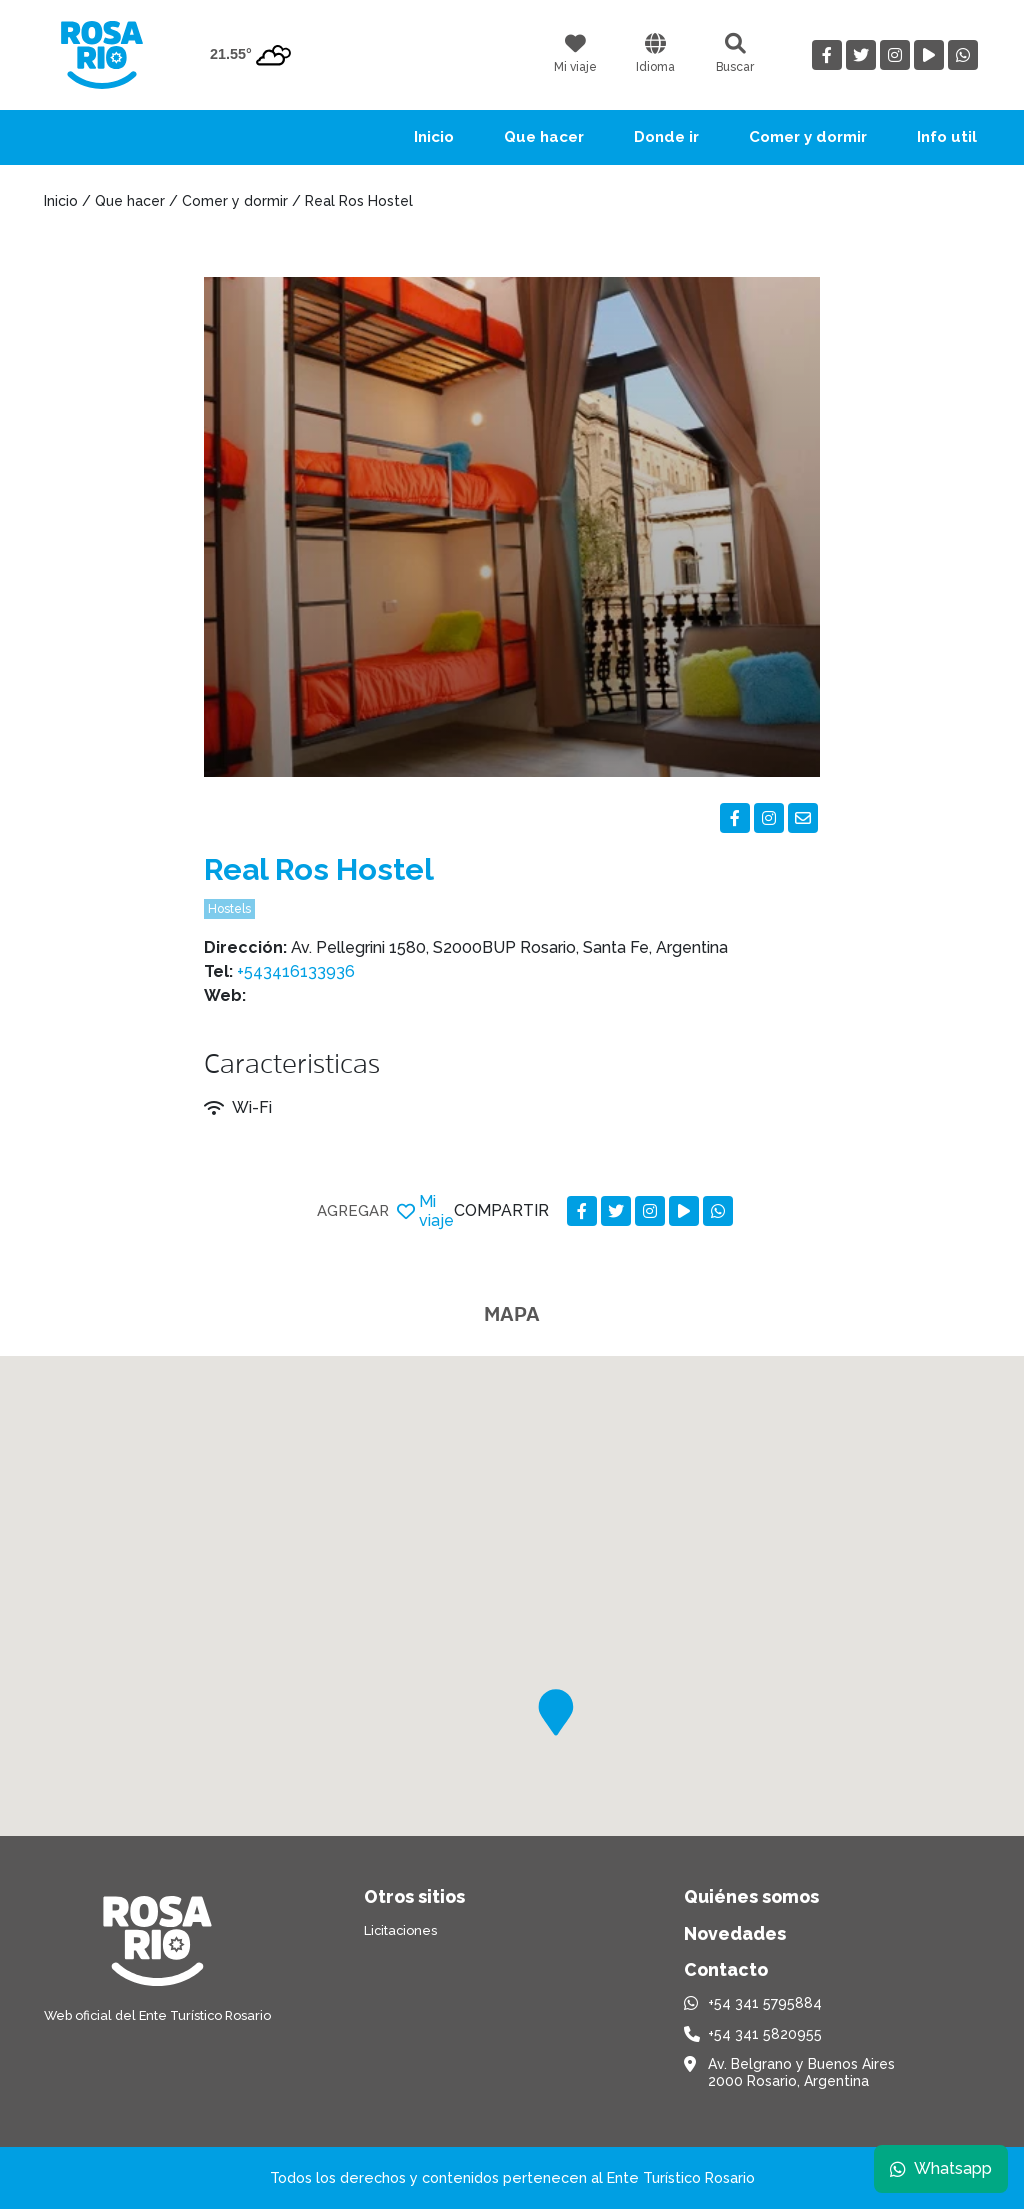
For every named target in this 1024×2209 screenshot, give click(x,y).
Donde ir (666, 137)
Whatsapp (941, 2168)
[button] (556, 1712)
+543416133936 (296, 971)
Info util (947, 137)
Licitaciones (400, 1930)
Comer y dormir (808, 137)
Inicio (434, 137)
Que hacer (544, 137)
